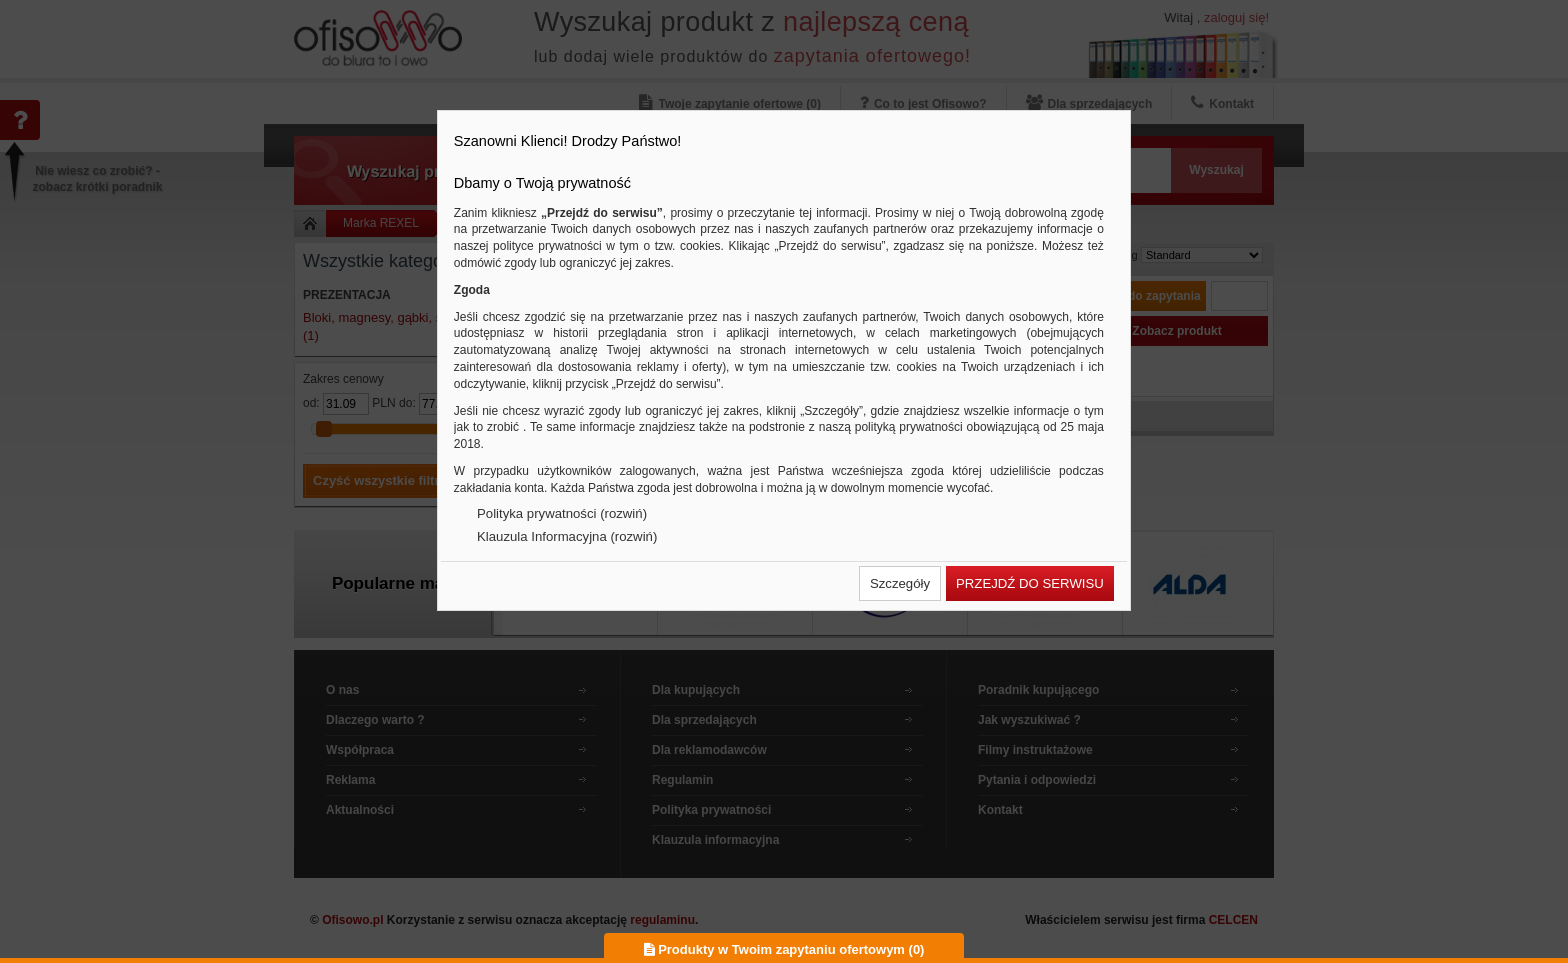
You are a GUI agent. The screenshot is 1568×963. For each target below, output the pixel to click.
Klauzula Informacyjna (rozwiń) (567, 536)
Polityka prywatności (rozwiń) (562, 513)
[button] (900, 583)
